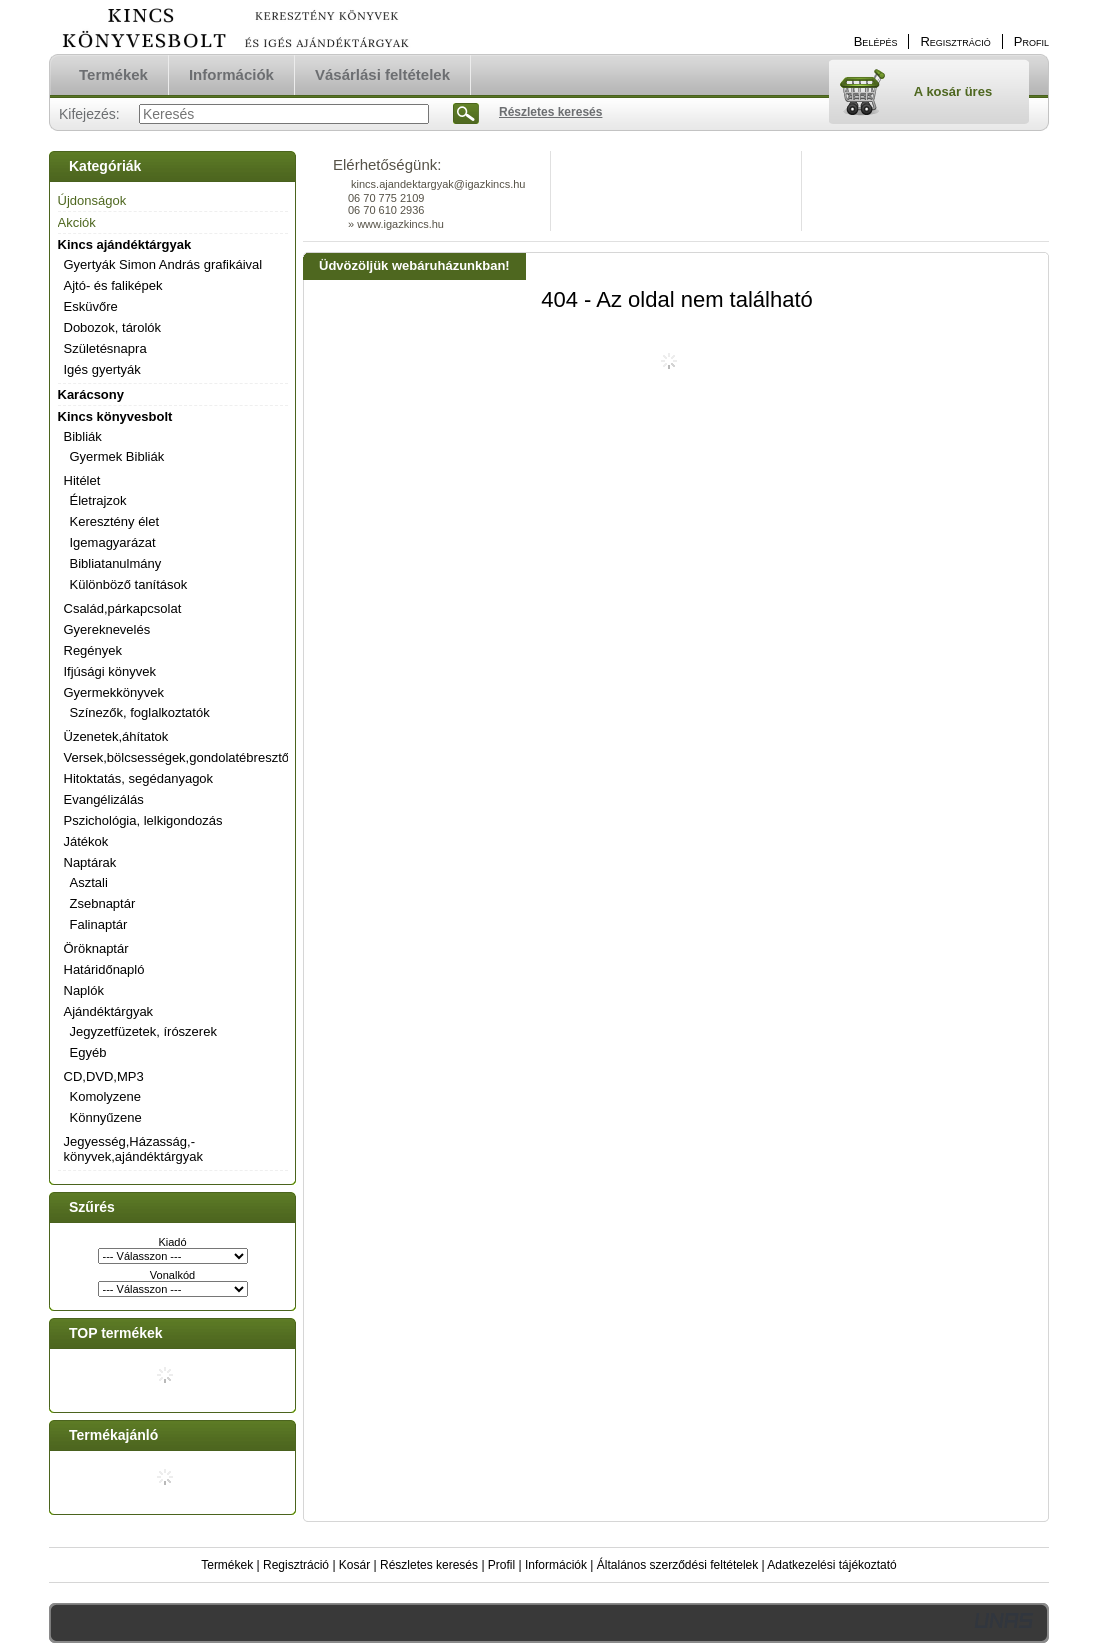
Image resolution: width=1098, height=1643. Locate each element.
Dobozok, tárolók (113, 327)
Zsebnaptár (103, 903)
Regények (93, 650)
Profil (501, 1565)
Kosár (354, 1565)
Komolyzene (106, 1096)
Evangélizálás (104, 799)
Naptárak (90, 862)
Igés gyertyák (102, 369)
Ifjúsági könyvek (110, 671)
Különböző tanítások (129, 584)
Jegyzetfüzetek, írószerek (143, 1031)
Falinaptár (99, 924)
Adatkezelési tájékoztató (831, 1565)
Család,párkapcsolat (123, 608)
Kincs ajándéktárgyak (125, 244)
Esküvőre (91, 306)
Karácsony (91, 394)
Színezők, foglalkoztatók (140, 712)
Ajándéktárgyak (109, 1011)
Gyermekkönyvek (114, 692)
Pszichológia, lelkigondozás (143, 820)
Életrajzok (98, 500)
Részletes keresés (429, 1565)
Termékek (227, 1565)
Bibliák (83, 436)
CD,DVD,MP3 (104, 1076)
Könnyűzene (106, 1117)
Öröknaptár (96, 948)
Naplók (84, 990)
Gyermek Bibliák (117, 456)
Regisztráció (296, 1565)
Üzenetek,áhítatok (116, 736)
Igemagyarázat (113, 542)
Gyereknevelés (107, 629)
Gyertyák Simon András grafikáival (163, 264)
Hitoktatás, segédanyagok (139, 778)
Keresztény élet (115, 521)
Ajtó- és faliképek (113, 285)
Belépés (876, 41)
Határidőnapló (104, 969)
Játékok (86, 841)
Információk (556, 1565)
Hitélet (82, 480)
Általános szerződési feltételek (677, 1565)
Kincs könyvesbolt (115, 416)
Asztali (89, 882)
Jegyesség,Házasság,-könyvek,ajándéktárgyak (133, 1149)
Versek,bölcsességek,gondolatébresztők (180, 757)
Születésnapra (105, 348)
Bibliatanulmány (116, 563)
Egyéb (88, 1052)
